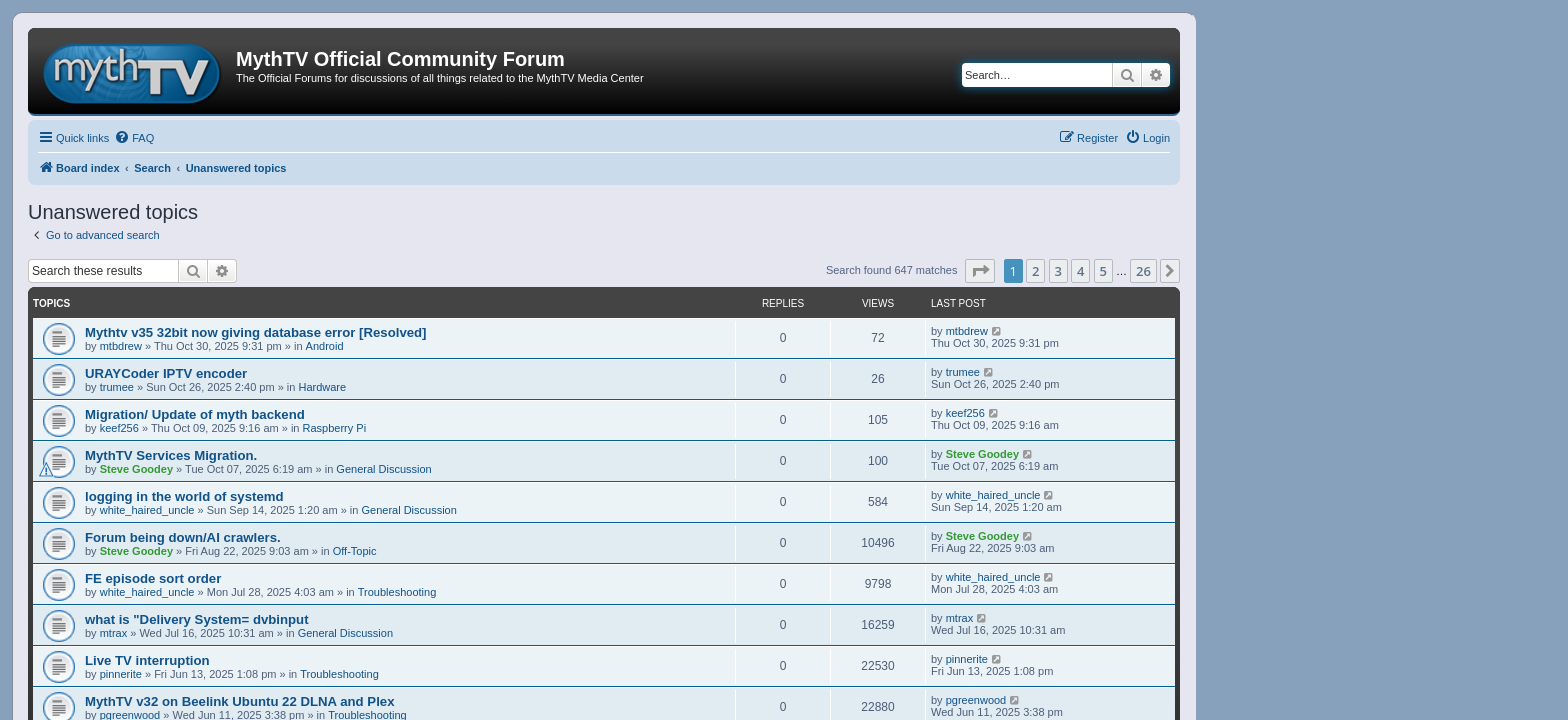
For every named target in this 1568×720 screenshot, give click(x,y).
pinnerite (121, 674)
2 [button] (1035, 271)
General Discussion (383, 469)
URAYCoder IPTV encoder (166, 373)
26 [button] (1143, 271)
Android (325, 346)
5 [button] (1103, 271)
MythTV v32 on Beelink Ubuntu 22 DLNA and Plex (239, 701)
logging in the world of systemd (184, 496)
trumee (117, 387)
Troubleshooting (397, 592)
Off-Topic (355, 551)
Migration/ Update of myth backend (195, 414)
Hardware (322, 387)
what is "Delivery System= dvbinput (197, 619)
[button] (980, 271)
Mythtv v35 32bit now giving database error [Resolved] (256, 332)
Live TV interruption (147, 660)
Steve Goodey (136, 469)
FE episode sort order (153, 578)
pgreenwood (976, 700)
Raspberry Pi (335, 428)
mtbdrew (121, 346)
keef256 (119, 428)
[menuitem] (134, 138)
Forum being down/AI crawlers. (183, 537)
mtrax (114, 633)
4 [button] (1080, 271)
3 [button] (1058, 271)
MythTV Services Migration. (171, 455)
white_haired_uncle (147, 510)
